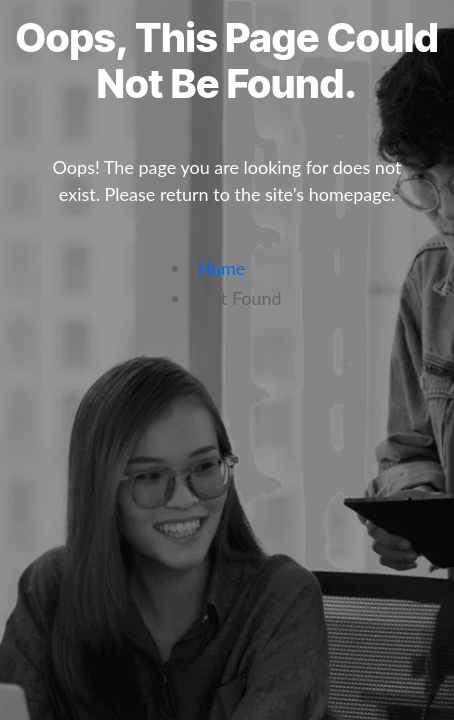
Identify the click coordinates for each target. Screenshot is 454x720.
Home (221, 268)
